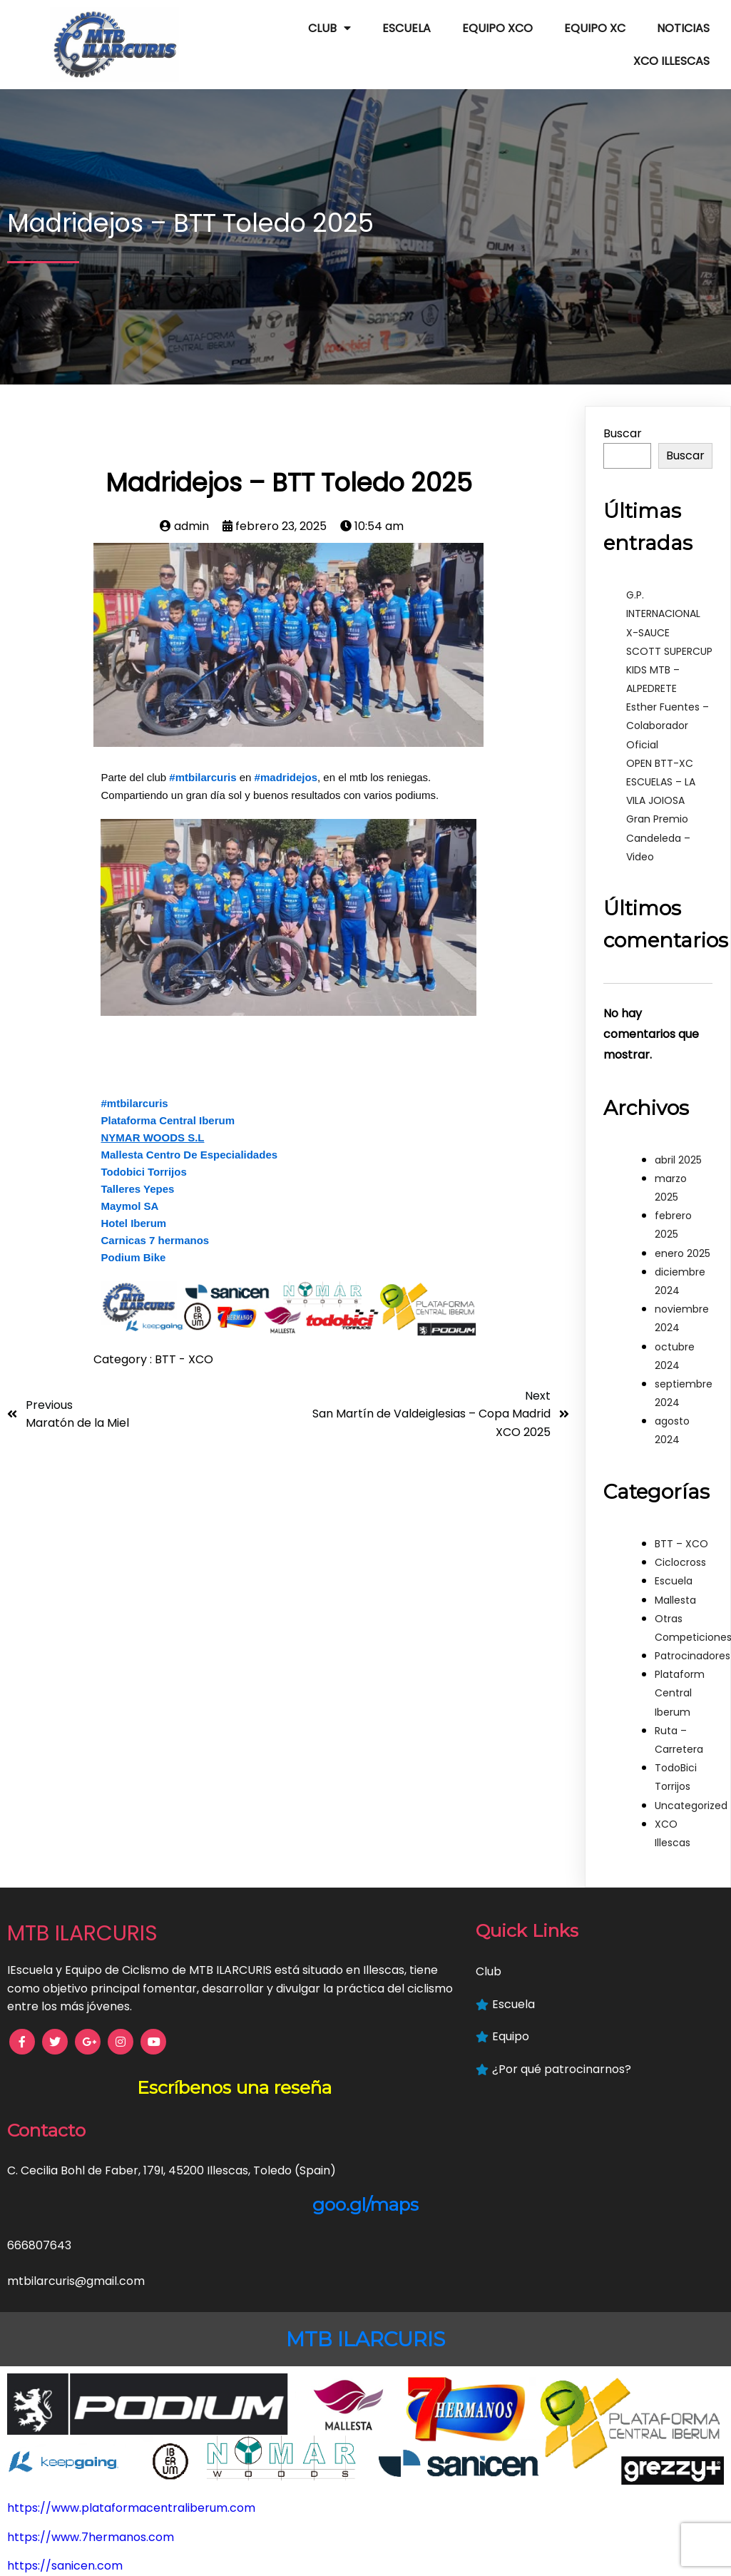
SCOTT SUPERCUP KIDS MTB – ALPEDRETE (669, 647)
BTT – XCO (681, 1521)
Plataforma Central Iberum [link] (168, 1097)
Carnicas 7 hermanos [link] (155, 1217)
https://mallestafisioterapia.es (92, 2430)
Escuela (673, 1558)
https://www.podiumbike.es (84, 2401)
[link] (152, 1115)
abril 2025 (678, 1137)
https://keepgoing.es (66, 2516)
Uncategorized (691, 1782)
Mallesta (675, 1576)
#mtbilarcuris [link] (202, 754)
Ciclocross (680, 1539)
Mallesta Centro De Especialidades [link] (189, 1132)
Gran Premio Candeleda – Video (658, 814)
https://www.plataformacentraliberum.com (131, 2314)
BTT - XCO (184, 1336)
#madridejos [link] (286, 754)
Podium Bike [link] (133, 1234)
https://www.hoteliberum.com (92, 2488)
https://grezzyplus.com (73, 2545)
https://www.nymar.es (70, 2458)
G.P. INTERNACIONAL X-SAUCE (663, 590)
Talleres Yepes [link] (137, 1166)
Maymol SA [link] (129, 1183)
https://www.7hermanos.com (90, 2343)
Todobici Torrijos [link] (143, 1149)
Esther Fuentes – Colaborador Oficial (667, 702)
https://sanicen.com (65, 2371)
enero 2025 (682, 1230)
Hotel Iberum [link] (133, 1200)
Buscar (622, 410)
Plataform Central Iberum (680, 1670)
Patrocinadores (692, 1633)
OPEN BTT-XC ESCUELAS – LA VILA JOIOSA (660, 759)
